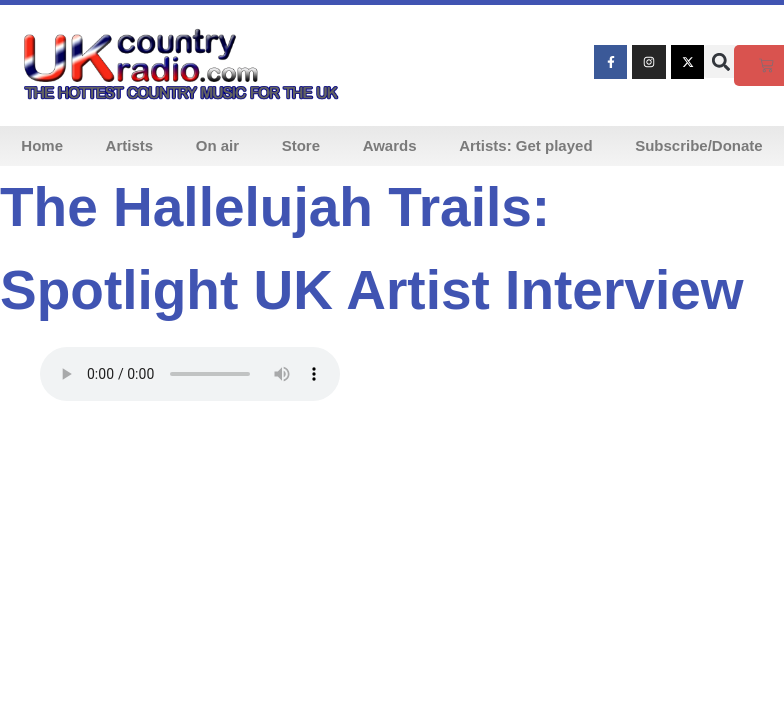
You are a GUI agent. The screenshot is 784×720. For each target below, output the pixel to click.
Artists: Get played (525, 145)
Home (42, 145)
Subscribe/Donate (699, 145)
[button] (720, 61)
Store (301, 145)
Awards (390, 145)
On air (217, 145)
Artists (130, 145)
